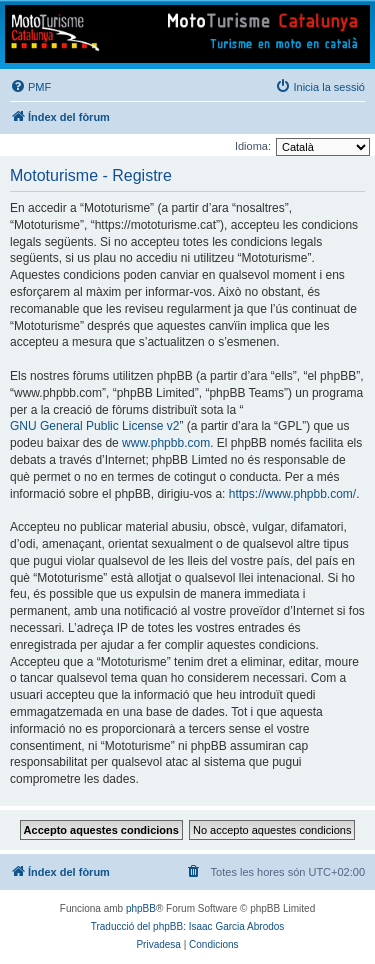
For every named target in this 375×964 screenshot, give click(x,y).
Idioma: (253, 146)
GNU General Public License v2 (94, 426)
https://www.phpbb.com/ (292, 494)
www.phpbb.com (166, 443)
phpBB (141, 908)
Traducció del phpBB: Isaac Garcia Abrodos (188, 926)
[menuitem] (30, 87)
